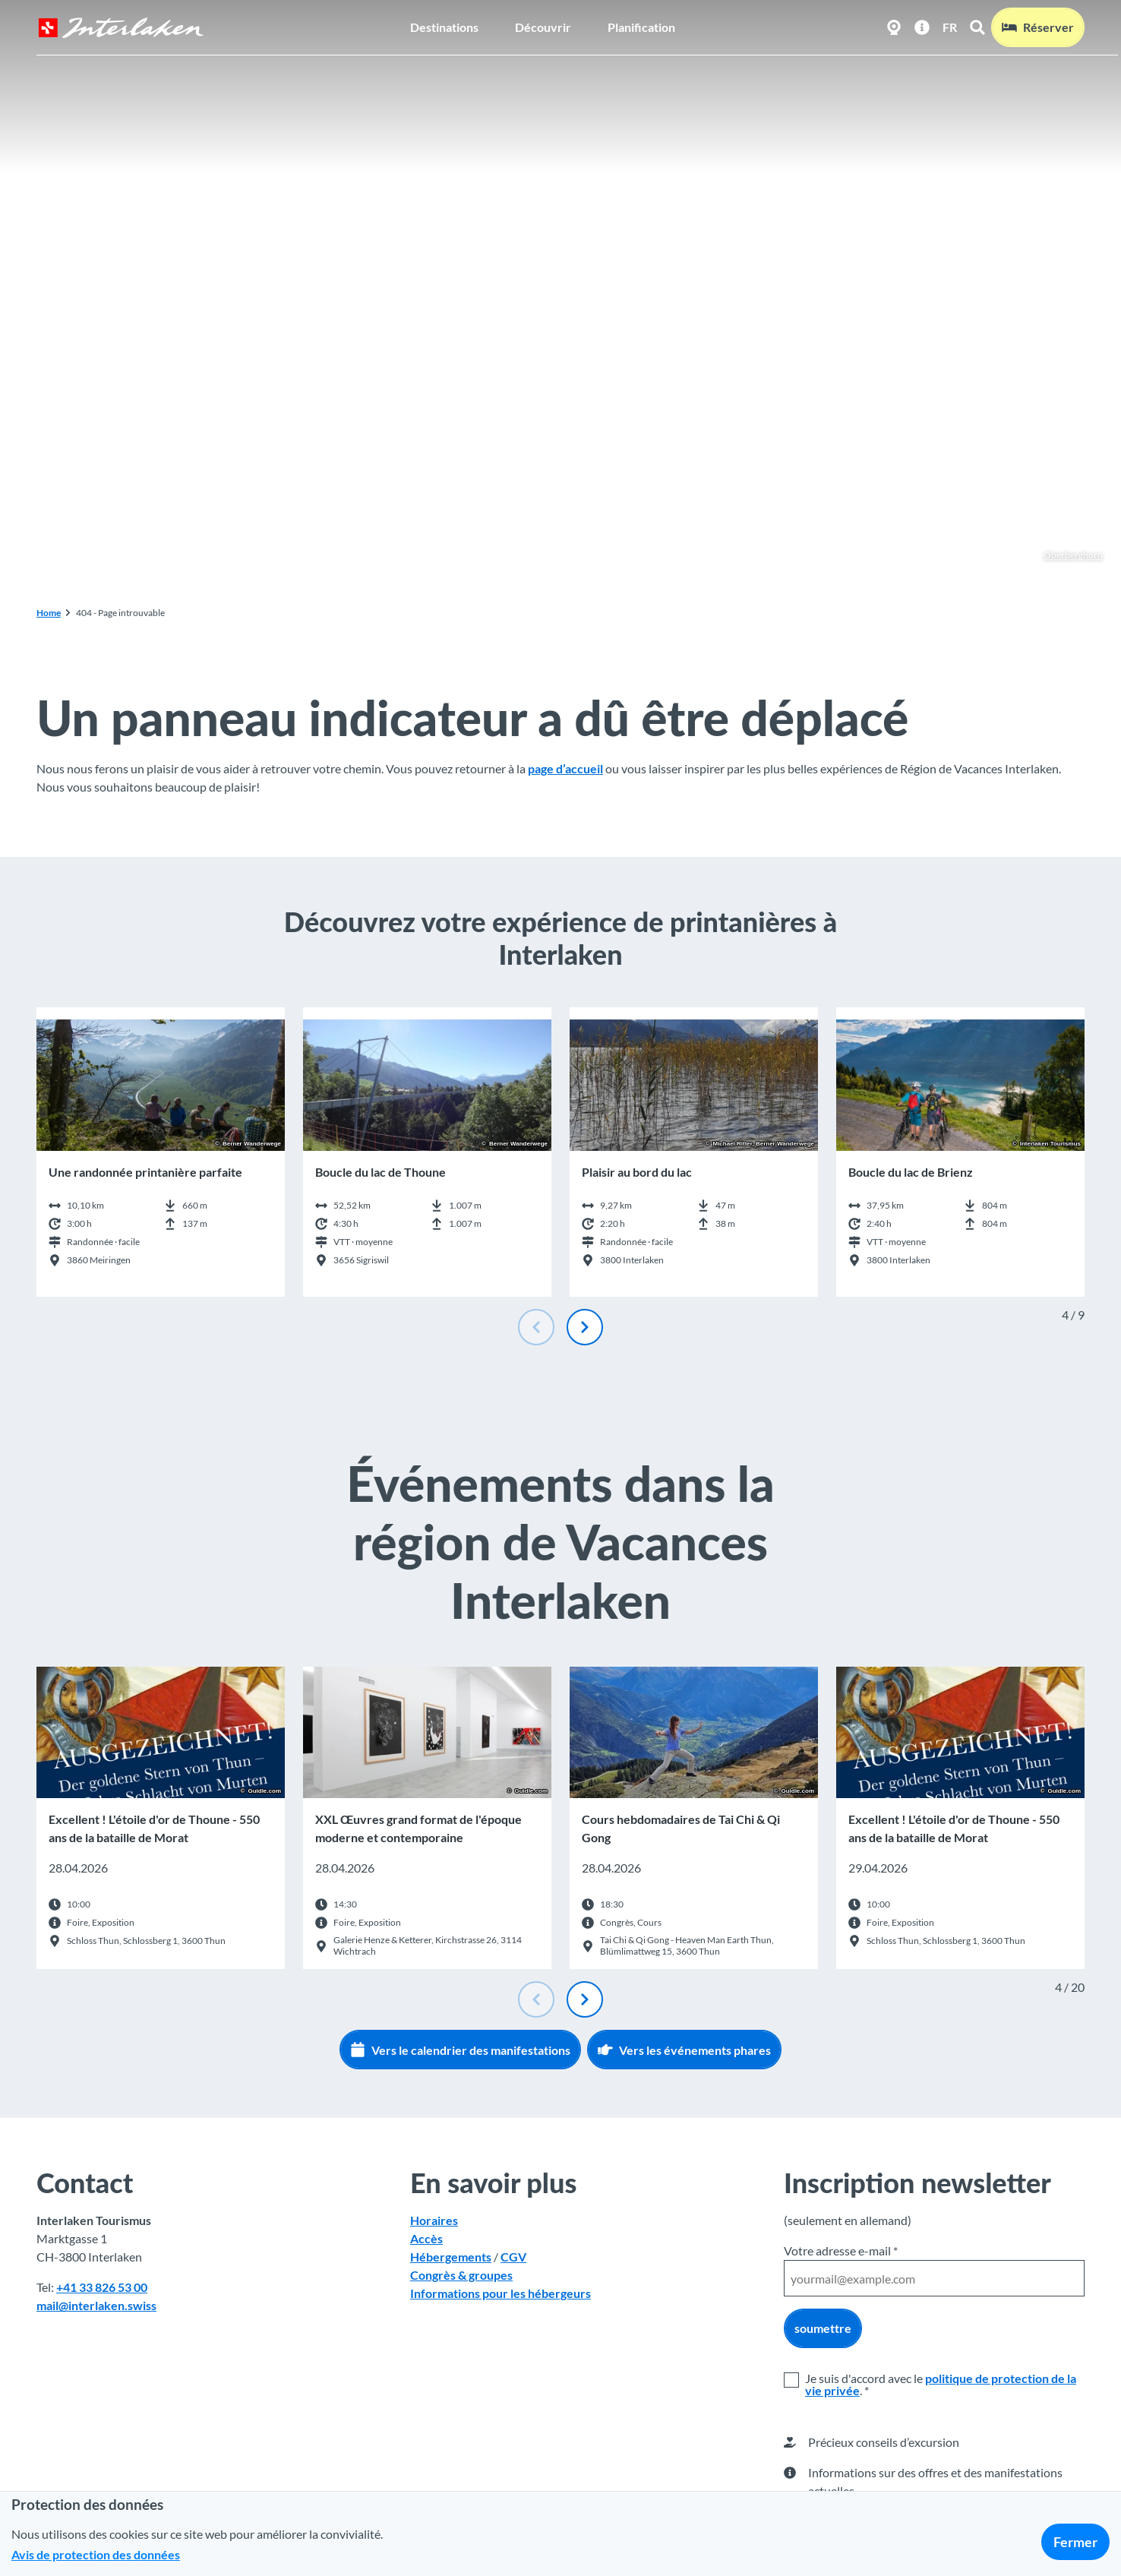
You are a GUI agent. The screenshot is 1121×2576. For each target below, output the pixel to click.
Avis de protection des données (95, 2554)
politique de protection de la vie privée (940, 2384)
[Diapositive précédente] (536, 1327)
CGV (513, 2256)
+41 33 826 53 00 (101, 2287)
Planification (641, 27)
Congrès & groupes (461, 2275)
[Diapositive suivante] (585, 1327)
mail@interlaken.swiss (96, 2305)
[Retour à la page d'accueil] (120, 28)
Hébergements (450, 2256)
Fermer (1075, 2541)
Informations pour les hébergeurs (500, 2293)
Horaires (434, 2220)
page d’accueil (565, 768)
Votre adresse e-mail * (841, 2250)
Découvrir (543, 27)
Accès (426, 2238)
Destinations (444, 27)
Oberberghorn (1065, 555)
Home (48, 612)
